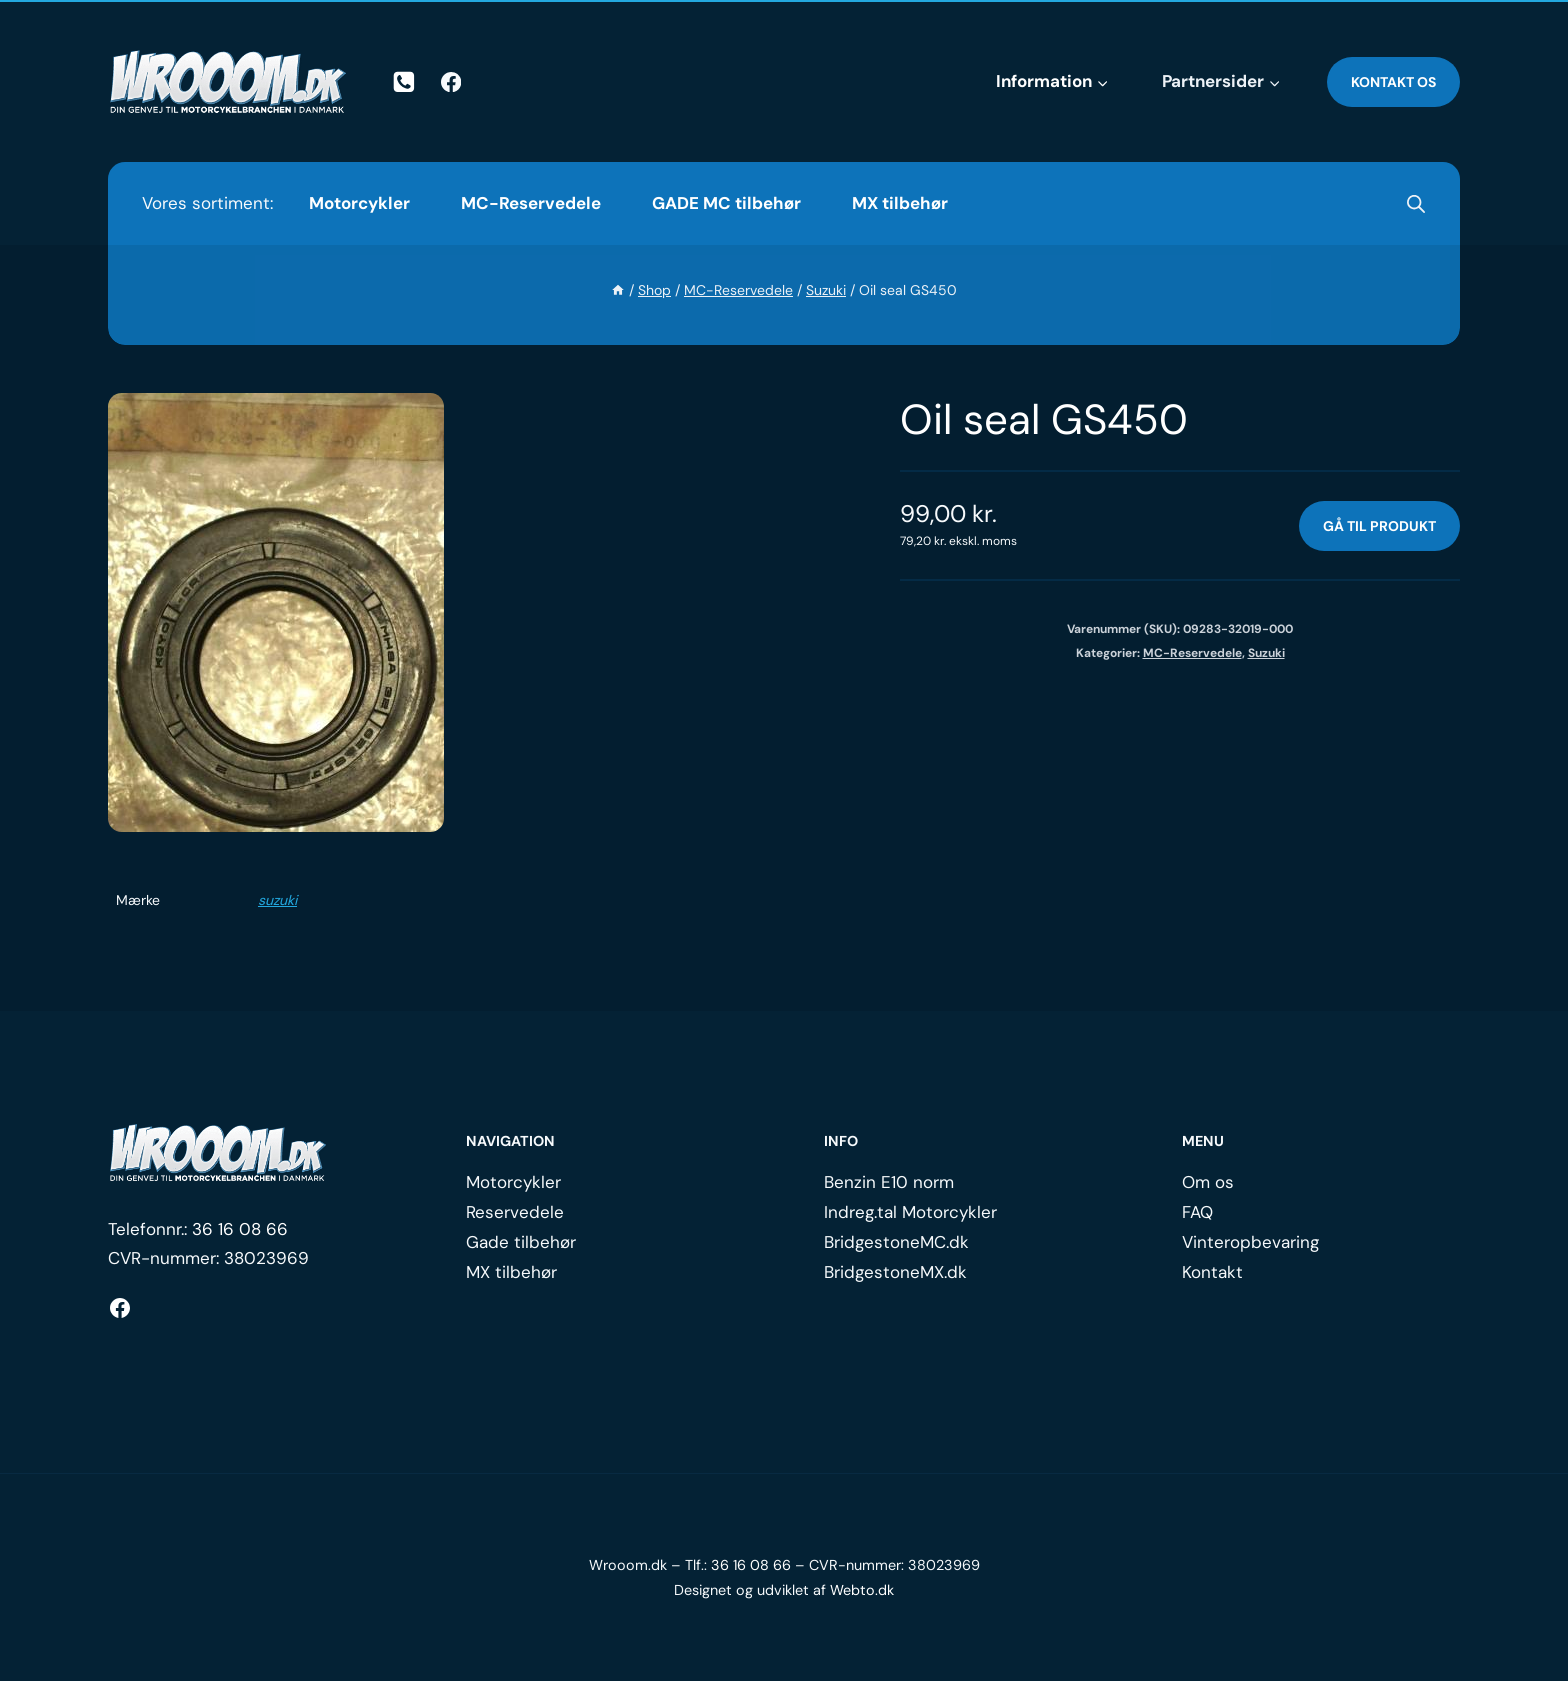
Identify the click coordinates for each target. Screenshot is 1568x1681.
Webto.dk (862, 1590)
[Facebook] (451, 82)
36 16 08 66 (240, 1229)
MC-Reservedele (531, 203)
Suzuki (1266, 653)
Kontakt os (1393, 82)
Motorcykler (359, 203)
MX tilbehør (900, 203)
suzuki (277, 900)
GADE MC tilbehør (726, 203)
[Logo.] (218, 1153)
